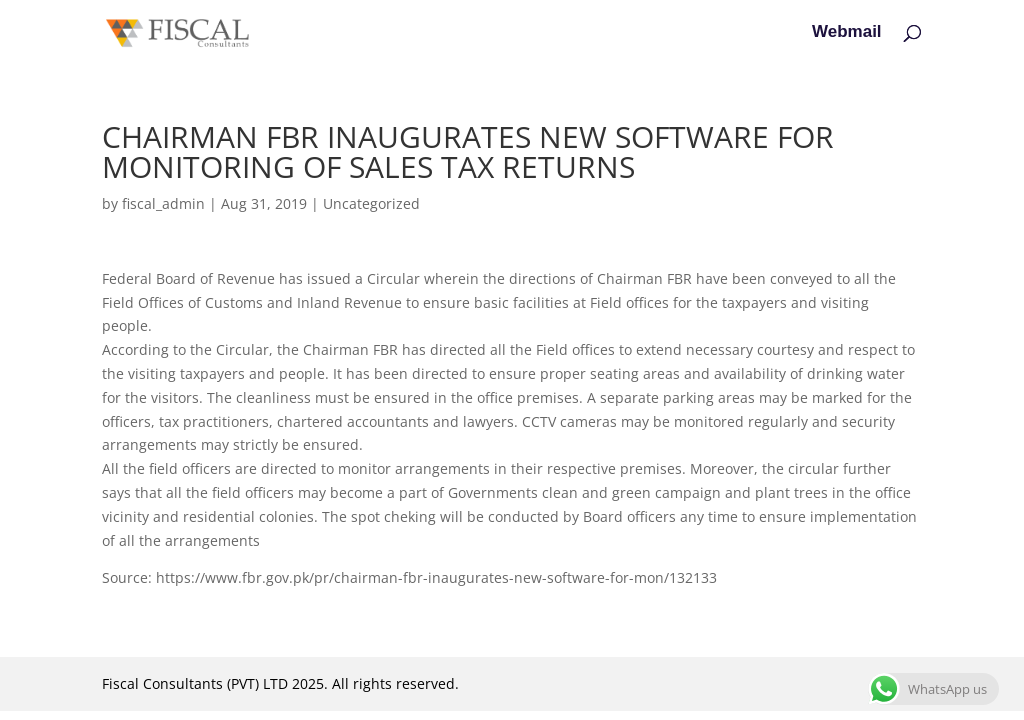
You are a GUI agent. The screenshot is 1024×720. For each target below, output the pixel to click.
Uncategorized (371, 203)
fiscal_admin (163, 203)
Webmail (847, 33)
